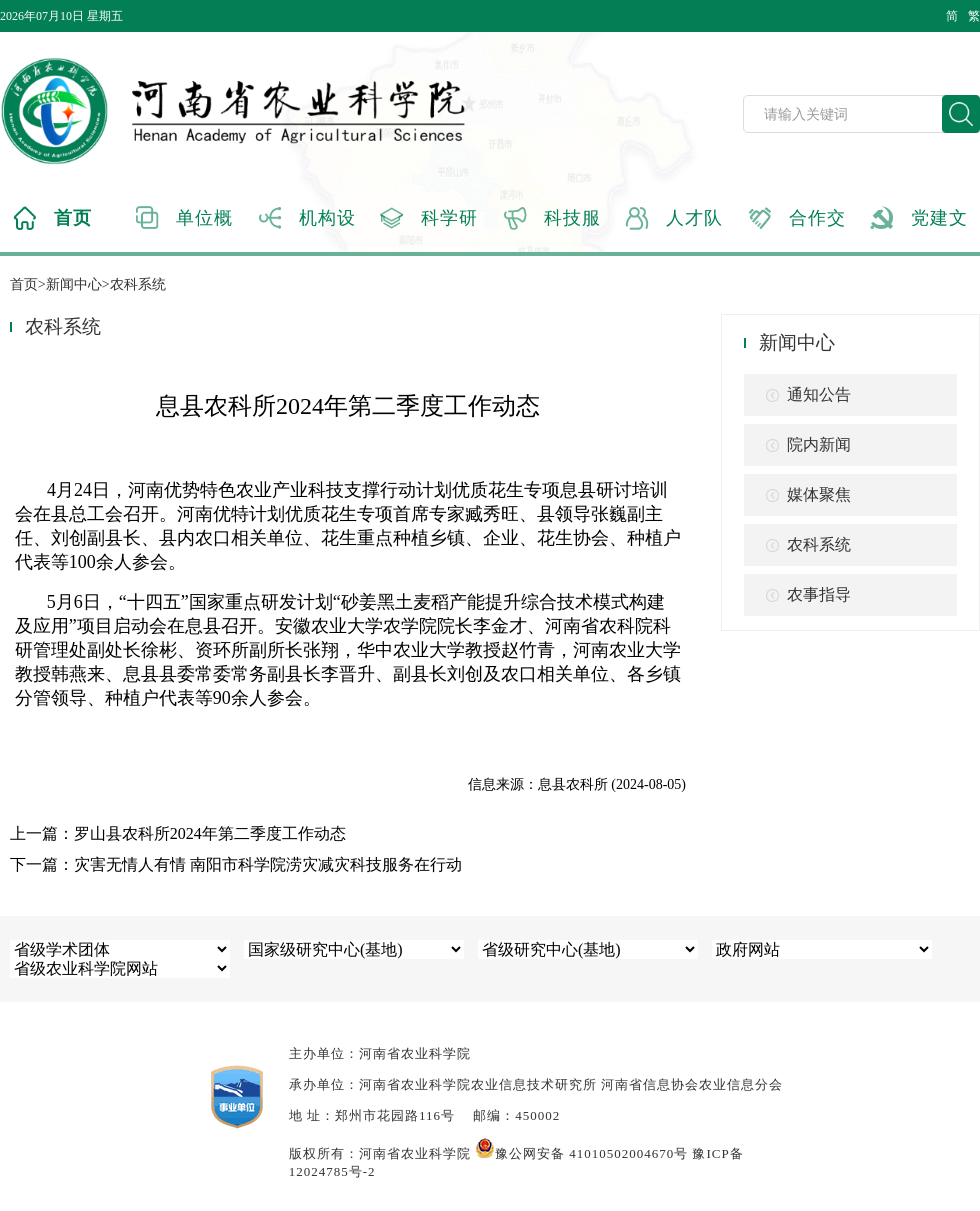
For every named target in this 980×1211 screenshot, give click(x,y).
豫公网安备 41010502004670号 (581, 1153)
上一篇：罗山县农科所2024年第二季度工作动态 (178, 833)
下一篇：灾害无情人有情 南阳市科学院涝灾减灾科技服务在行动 (236, 864)
